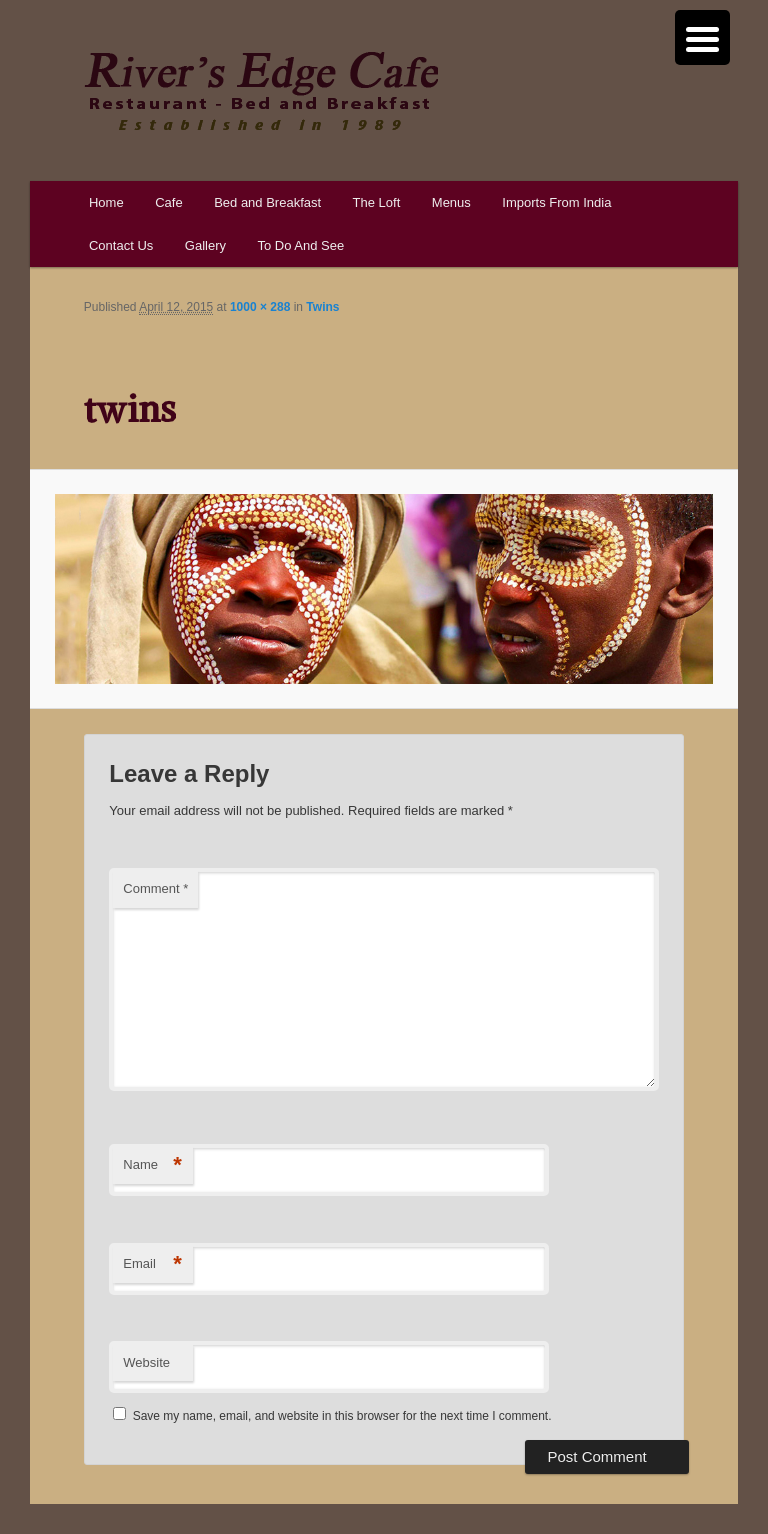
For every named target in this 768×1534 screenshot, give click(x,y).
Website (146, 1362)
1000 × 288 (260, 307)
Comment (155, 888)
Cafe (168, 202)
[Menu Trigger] (702, 37)
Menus (451, 202)
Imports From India (556, 202)
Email (152, 1264)
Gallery (205, 245)
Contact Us (121, 245)
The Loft (377, 202)
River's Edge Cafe (261, 91)
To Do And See (300, 245)
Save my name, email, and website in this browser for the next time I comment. (342, 1416)
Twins (322, 307)
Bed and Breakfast (267, 202)
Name (152, 1165)
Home (106, 202)
